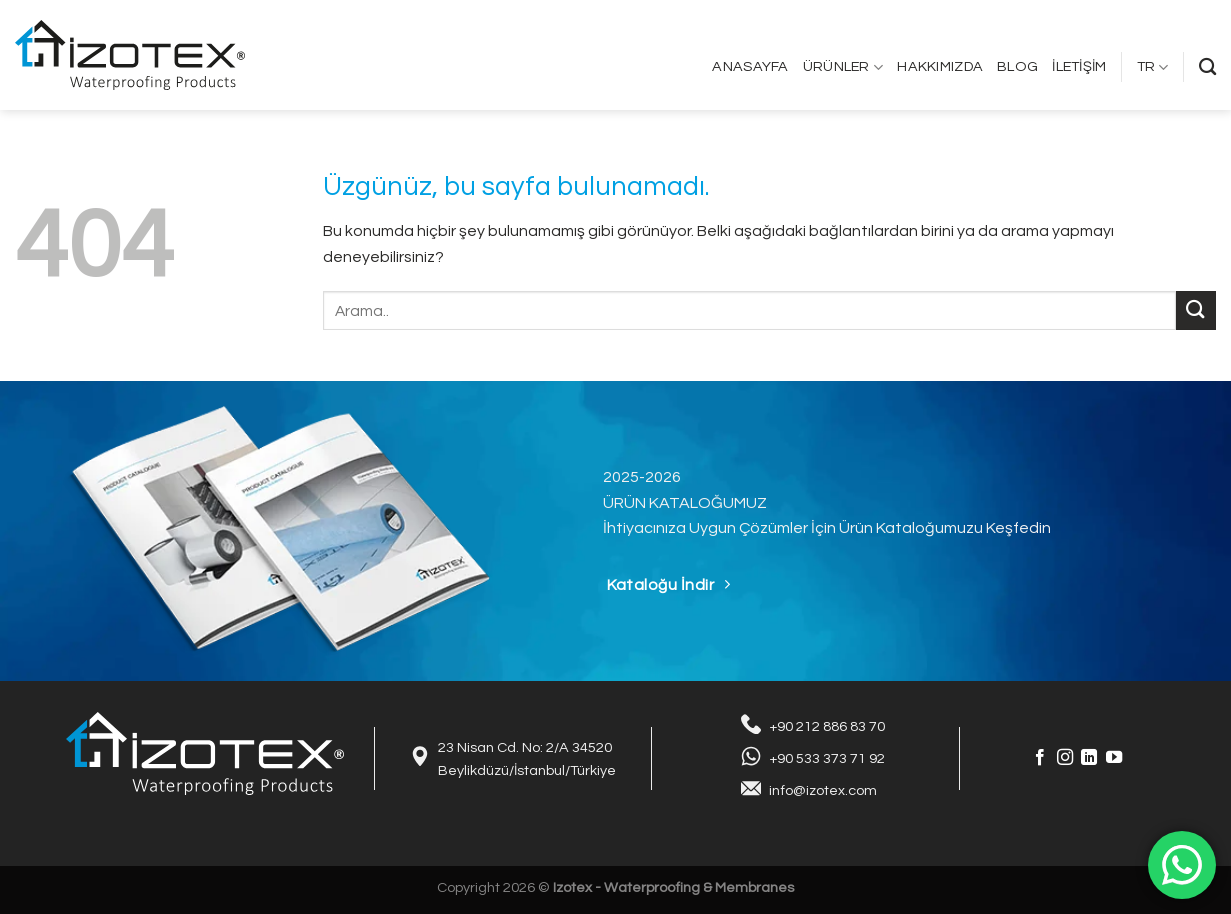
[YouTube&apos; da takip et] (1114, 758)
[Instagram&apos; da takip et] (1065, 758)
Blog (1017, 66)
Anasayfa (750, 66)
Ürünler (843, 67)
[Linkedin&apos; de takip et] (1089, 758)
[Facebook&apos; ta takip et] (1040, 758)
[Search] (1207, 67)
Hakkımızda (940, 66)
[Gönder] (1196, 310)
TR (1153, 67)
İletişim (1079, 66)
